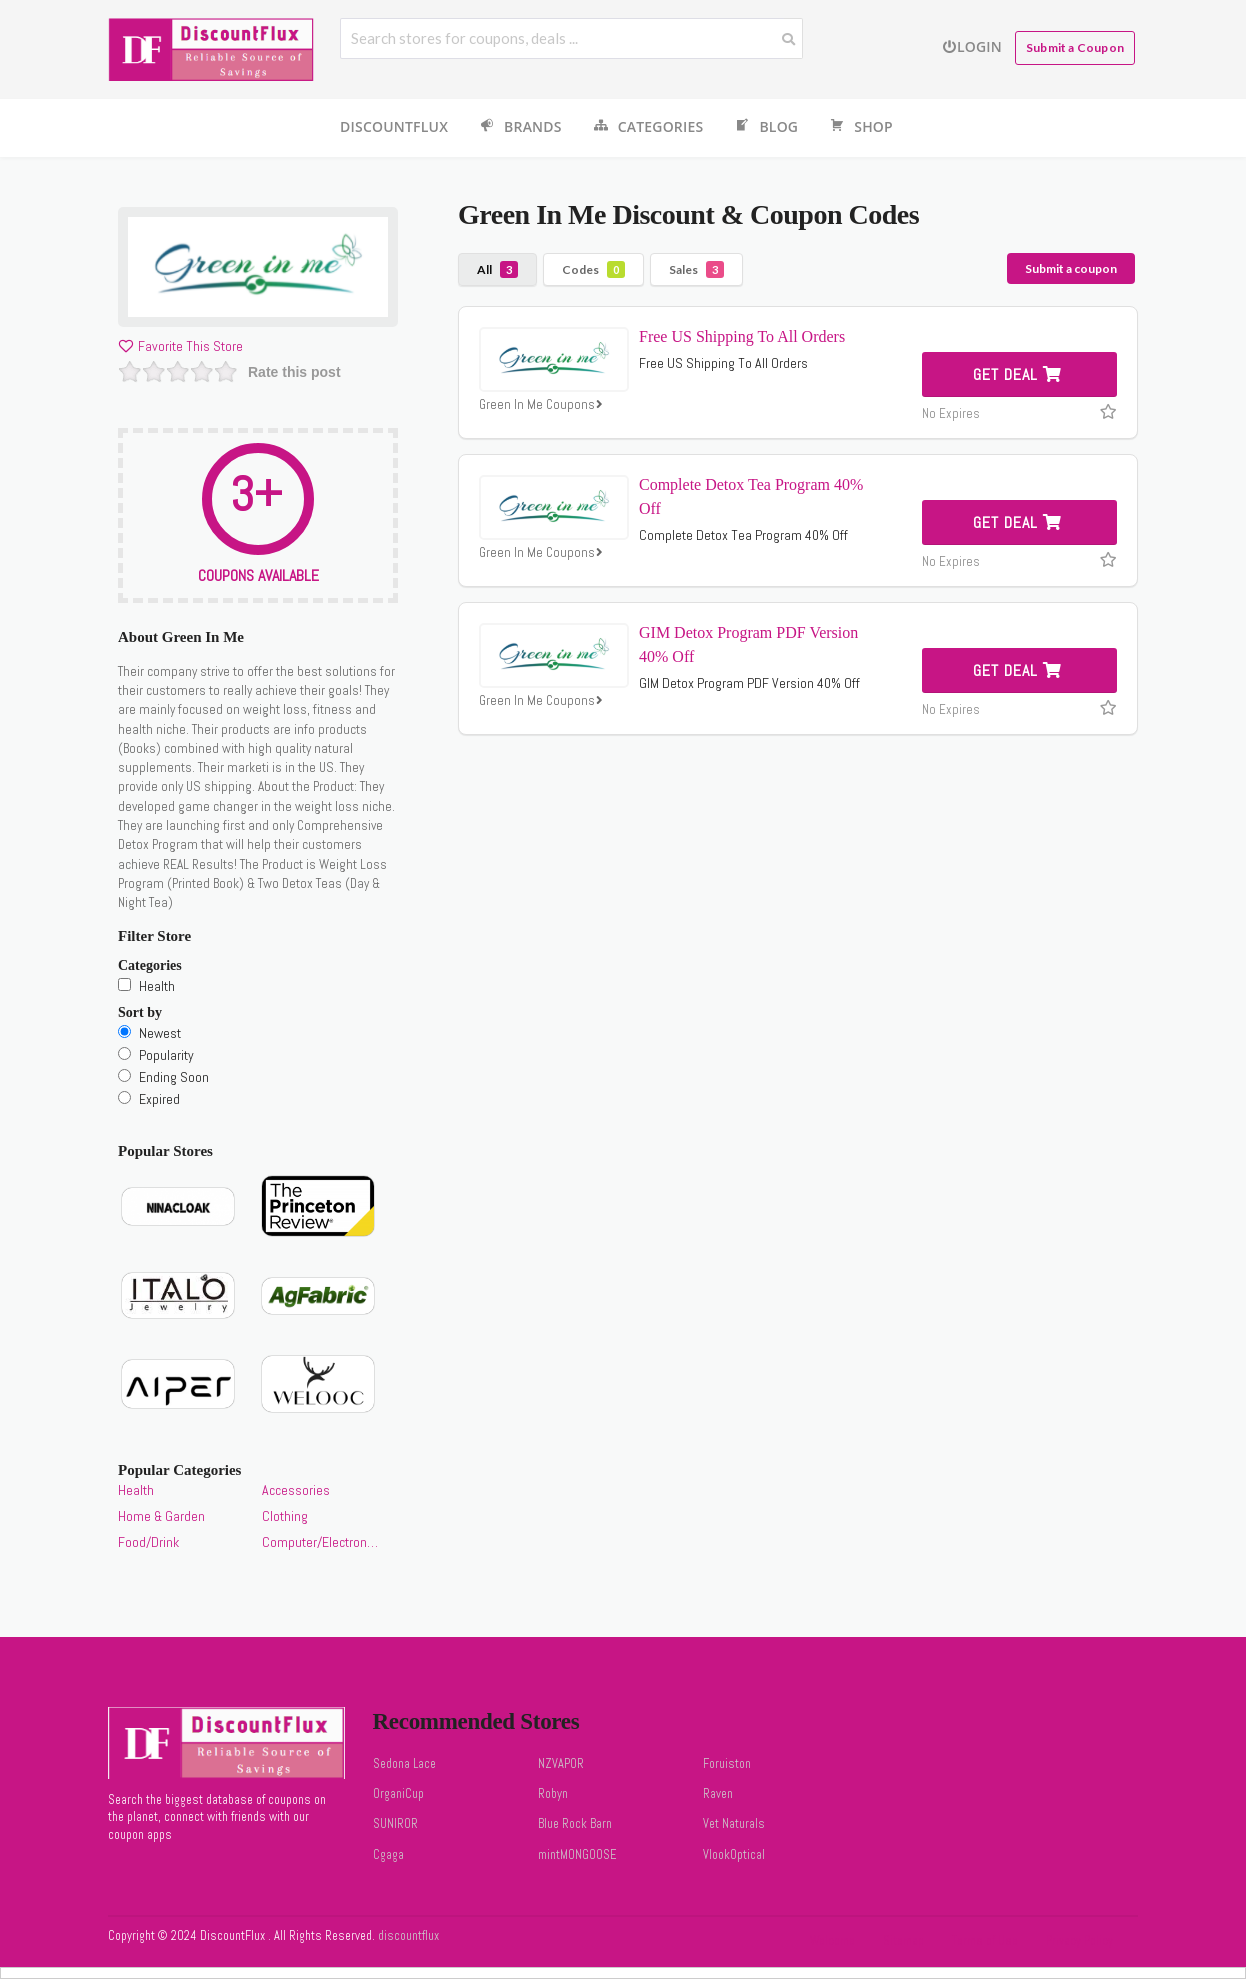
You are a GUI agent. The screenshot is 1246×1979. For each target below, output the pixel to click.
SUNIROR (395, 1824)
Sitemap (903, 1941)
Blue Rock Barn (575, 1824)
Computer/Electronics (320, 1542)
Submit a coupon (1071, 268)
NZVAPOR (561, 1764)
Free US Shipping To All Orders (742, 336)
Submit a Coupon (1075, 47)
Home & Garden (161, 1516)
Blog (765, 127)
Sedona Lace (404, 1764)
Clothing (285, 1516)
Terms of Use (985, 1941)
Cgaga (388, 1855)
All (497, 269)
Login (972, 46)
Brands (519, 127)
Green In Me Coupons (543, 405)
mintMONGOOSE (577, 1855)
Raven (718, 1794)
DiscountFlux (394, 126)
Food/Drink (148, 1542)
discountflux (407, 1936)
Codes (593, 269)
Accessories (296, 1490)
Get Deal (1017, 374)
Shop (860, 127)
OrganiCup (398, 1794)
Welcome (832, 1941)
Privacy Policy (1079, 1941)
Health (136, 1490)
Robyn (553, 1794)
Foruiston (727, 1764)
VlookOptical (734, 1855)
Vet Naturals (734, 1824)
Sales (696, 269)
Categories (647, 127)
